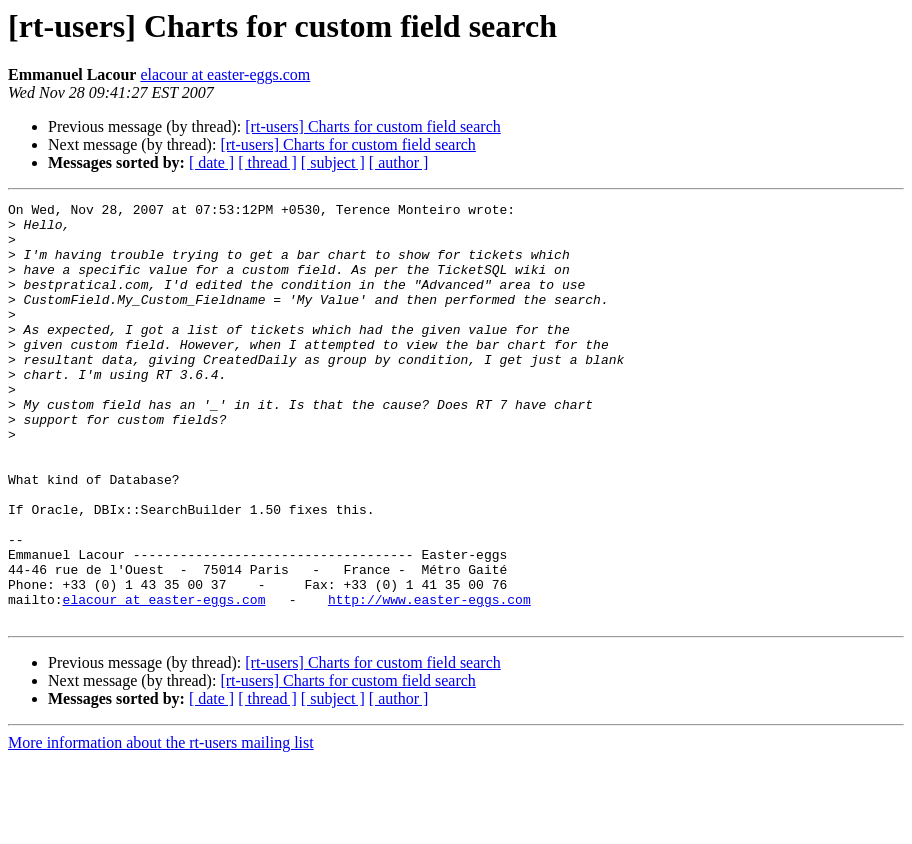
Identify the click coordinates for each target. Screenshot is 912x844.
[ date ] (211, 162)
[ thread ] (267, 162)
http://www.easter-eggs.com (429, 680)
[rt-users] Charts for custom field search (372, 126)
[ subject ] (333, 162)
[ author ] (399, 162)
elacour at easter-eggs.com (225, 74)
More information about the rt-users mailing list (161, 826)
